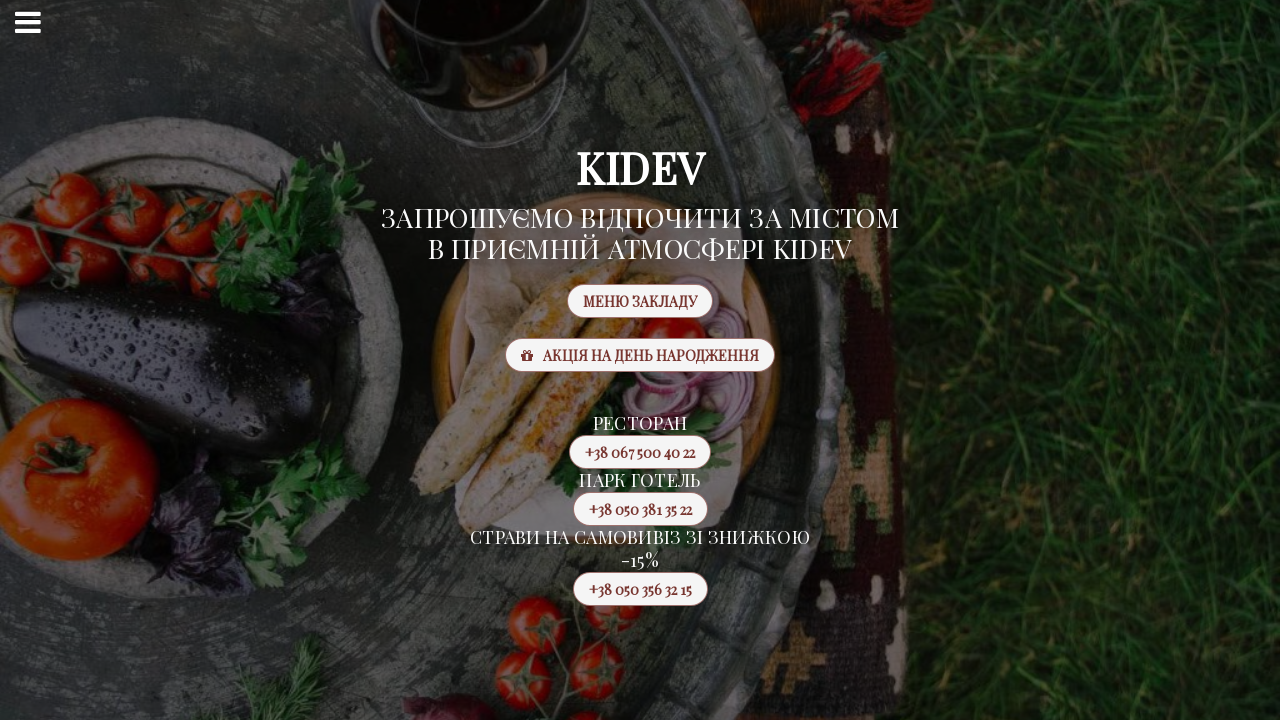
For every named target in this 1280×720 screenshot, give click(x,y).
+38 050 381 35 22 (632, 509)
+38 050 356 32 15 (632, 589)
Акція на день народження (640, 355)
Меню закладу (640, 301)
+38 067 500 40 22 (632, 452)
